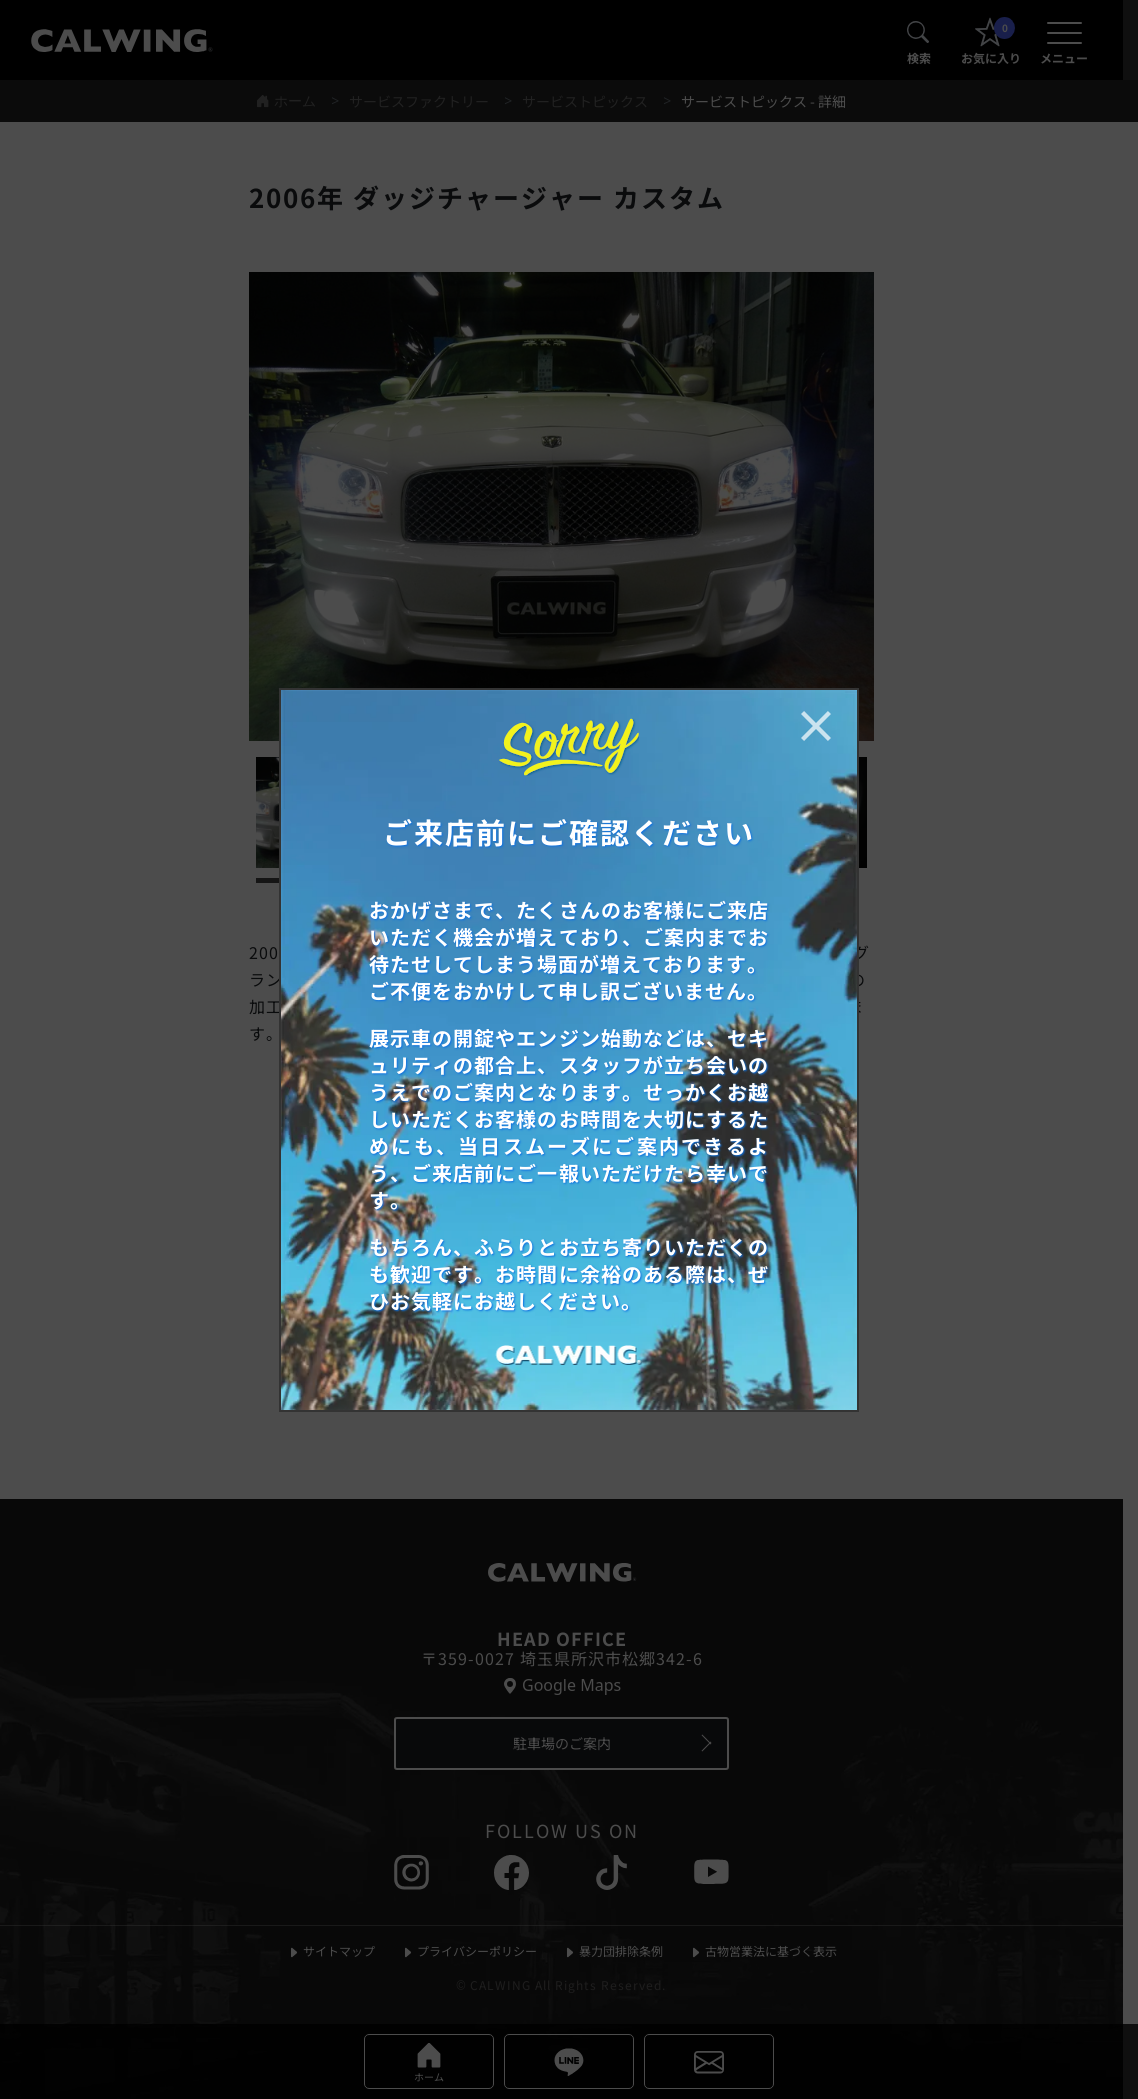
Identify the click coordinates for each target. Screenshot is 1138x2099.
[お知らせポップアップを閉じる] (816, 726)
